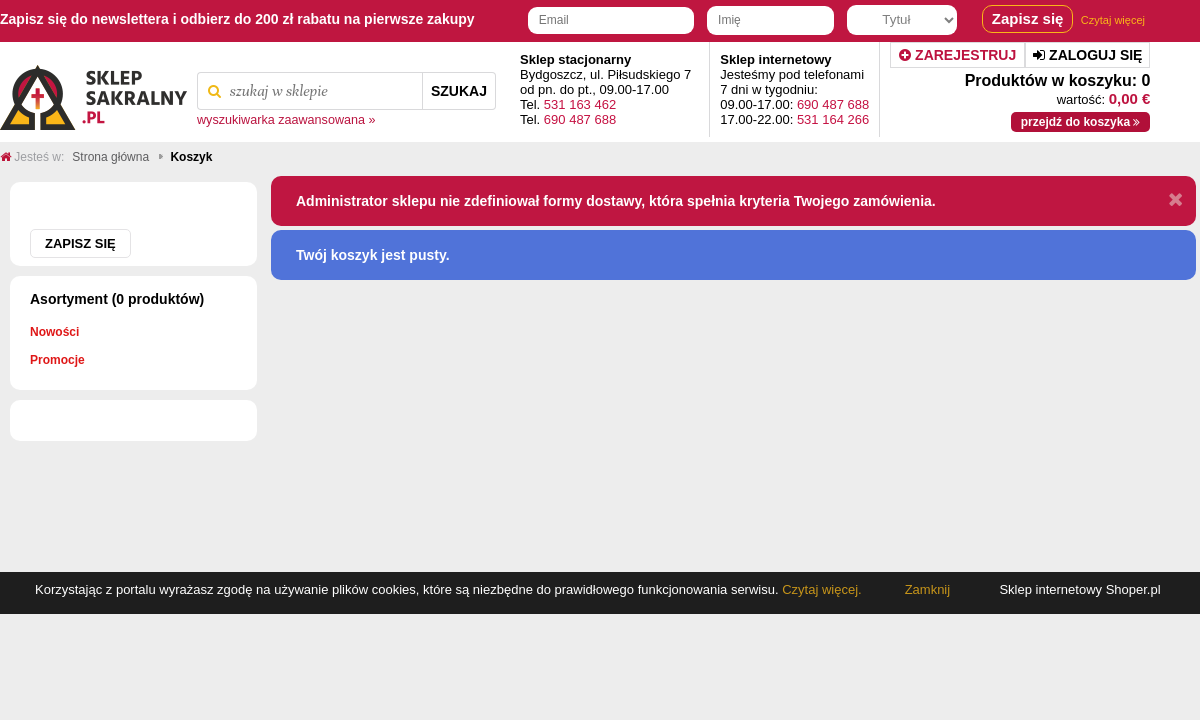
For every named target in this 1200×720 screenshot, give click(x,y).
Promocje (57, 360)
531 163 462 (580, 104)
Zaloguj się (1087, 55)
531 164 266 (833, 119)
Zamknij (928, 589)
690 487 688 (580, 119)
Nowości (54, 332)
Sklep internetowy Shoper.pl (1079, 589)
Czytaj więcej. (820, 589)
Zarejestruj (957, 55)
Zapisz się (80, 243)
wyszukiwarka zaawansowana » (286, 120)
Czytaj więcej (1113, 20)
